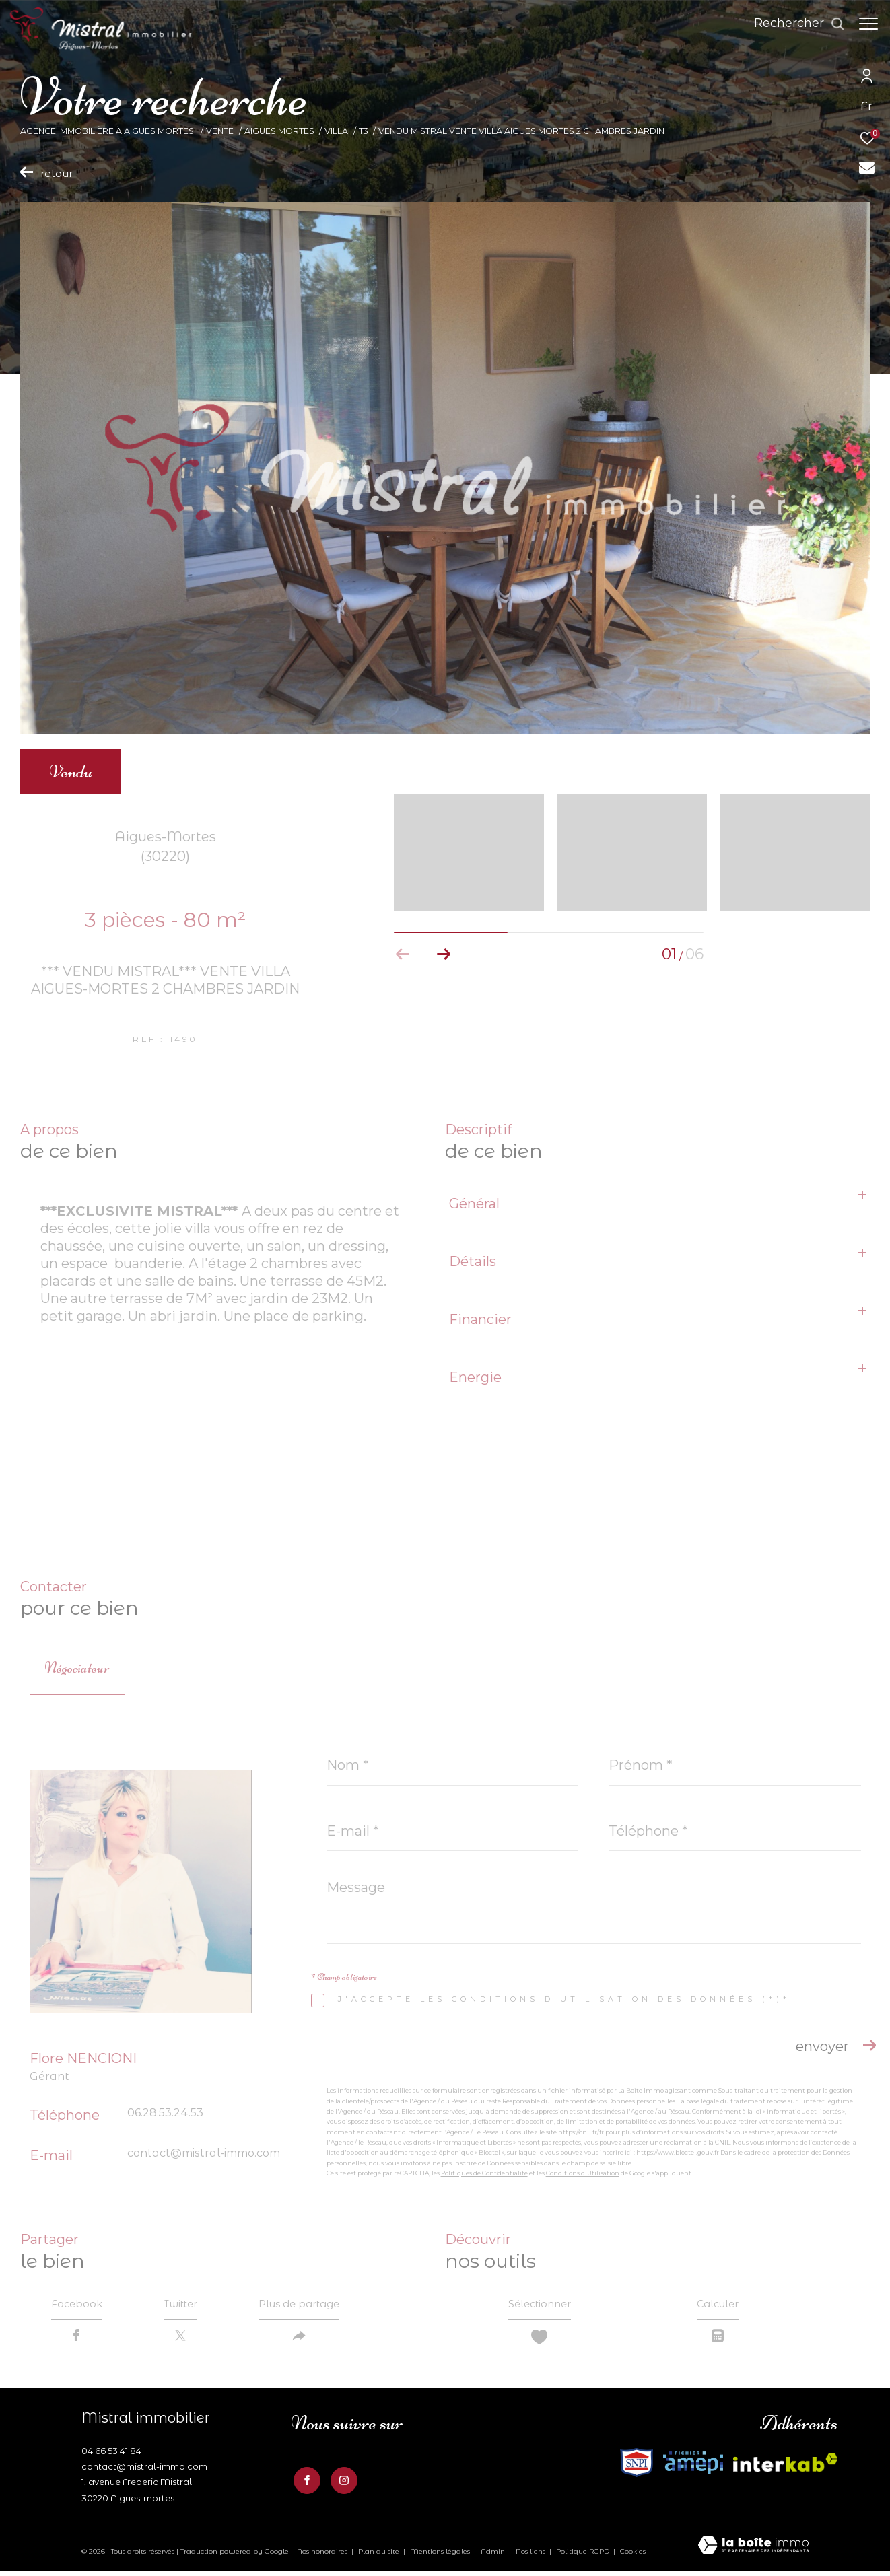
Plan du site (379, 2555)
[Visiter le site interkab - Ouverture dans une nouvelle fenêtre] (636, 2467)
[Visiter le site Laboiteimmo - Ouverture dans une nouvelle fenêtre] (753, 2551)
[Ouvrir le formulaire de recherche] (792, 23)
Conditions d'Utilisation (582, 2173)
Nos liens (531, 2555)
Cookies (633, 2556)
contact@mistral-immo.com (203, 2153)
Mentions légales (441, 2555)
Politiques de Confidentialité (484, 2173)
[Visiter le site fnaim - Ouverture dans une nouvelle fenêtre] (693, 2467)
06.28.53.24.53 (165, 2112)
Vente (220, 131)
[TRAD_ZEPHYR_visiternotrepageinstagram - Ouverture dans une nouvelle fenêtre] (341, 2482)
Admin (494, 2555)
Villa (336, 131)
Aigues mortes (279, 131)
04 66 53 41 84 (111, 2455)
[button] (443, 954)
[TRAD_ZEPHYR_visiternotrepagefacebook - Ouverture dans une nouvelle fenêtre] (304, 2482)
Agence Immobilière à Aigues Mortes (108, 131)
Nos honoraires (322, 2555)
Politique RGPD (582, 2555)
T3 (363, 131)
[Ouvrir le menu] (868, 23)
